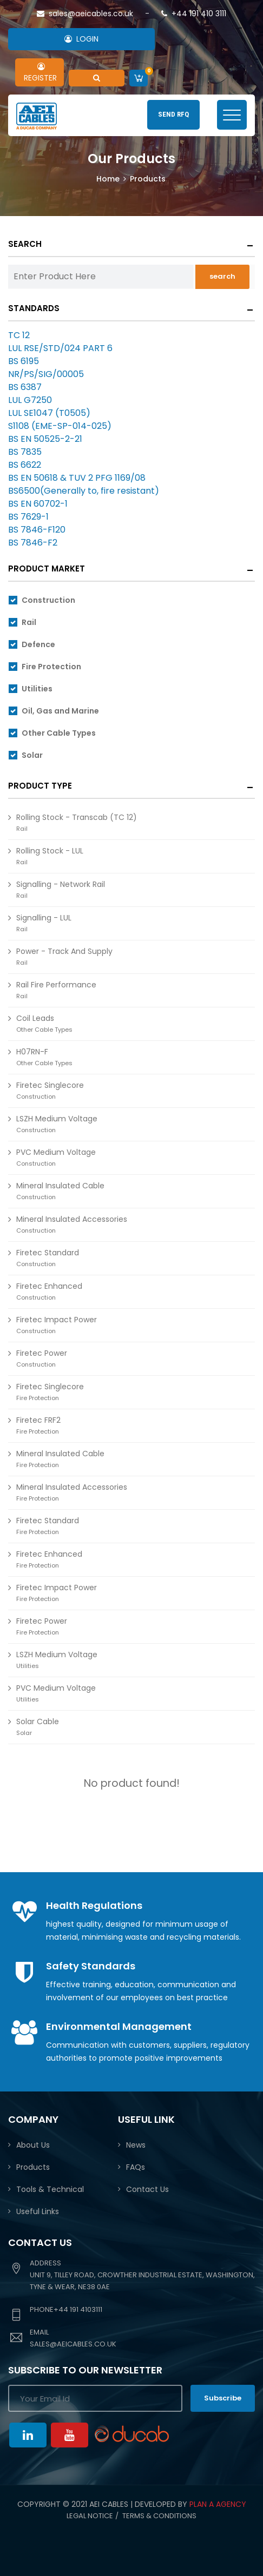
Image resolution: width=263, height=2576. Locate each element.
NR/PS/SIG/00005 (46, 374)
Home (108, 178)
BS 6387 (25, 387)
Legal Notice (90, 2516)
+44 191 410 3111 (193, 13)
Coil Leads (44, 1023)
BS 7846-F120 (36, 529)
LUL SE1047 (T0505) (49, 413)
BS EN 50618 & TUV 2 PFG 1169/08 (77, 478)
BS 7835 (25, 452)
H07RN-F (44, 1056)
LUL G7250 (30, 400)
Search (25, 244)
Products (33, 2167)
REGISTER (38, 73)
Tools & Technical (50, 2189)
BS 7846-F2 (32, 542)
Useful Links (37, 2211)
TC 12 (19, 335)
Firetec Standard (47, 1257)
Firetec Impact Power (56, 1592)
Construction (48, 600)
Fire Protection (51, 666)
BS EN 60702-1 (38, 503)
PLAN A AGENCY (217, 2504)
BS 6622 (24, 465)
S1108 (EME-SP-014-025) (59, 426)
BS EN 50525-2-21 (45, 439)
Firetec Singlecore (50, 1090)
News (136, 2145)
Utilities (37, 688)
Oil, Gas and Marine (60, 710)
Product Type (40, 785)
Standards (34, 308)
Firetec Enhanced (49, 1291)
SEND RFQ (173, 114)
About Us (33, 2145)
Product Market (46, 568)
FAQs (135, 2167)
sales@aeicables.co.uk (85, 13)
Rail (29, 622)
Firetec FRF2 (38, 1425)
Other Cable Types (59, 733)
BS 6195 (23, 361)
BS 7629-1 (28, 516)
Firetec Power (41, 1358)
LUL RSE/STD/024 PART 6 (60, 348)
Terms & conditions (159, 2516)
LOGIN (81, 38)
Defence (38, 644)
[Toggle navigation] (232, 115)
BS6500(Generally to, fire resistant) (83, 491)
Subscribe (222, 2398)
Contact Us (147, 2189)
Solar (32, 755)
